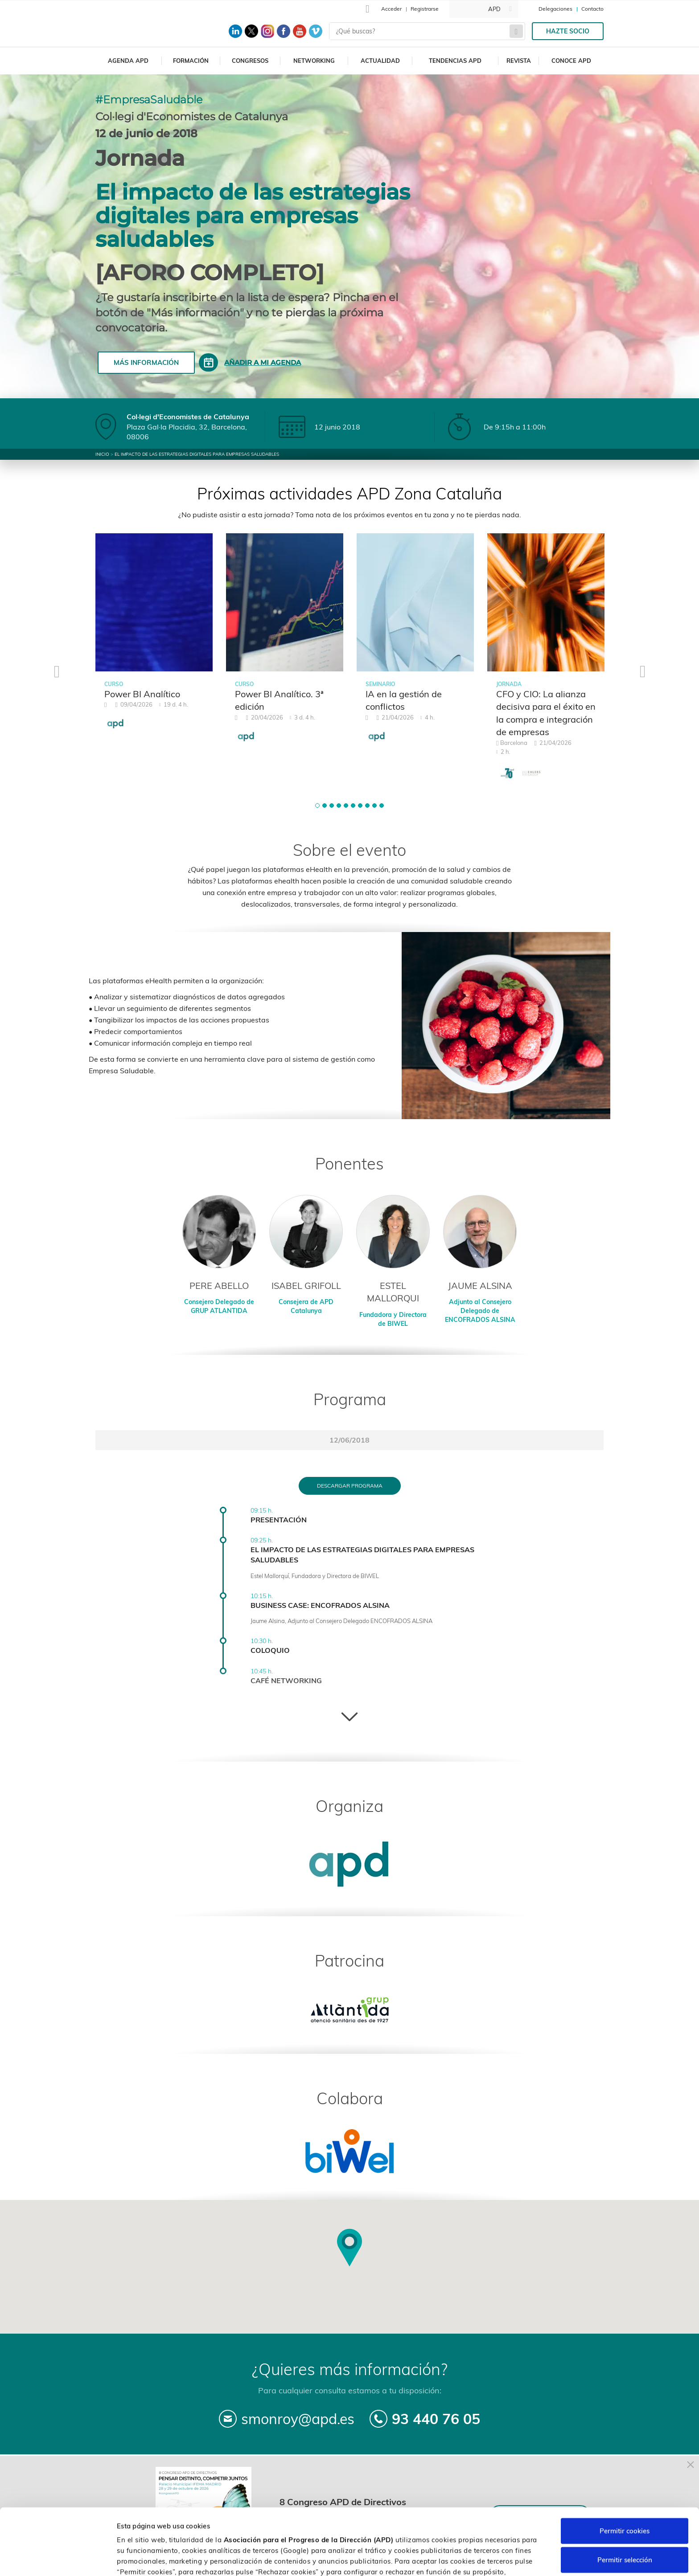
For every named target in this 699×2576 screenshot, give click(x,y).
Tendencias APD (455, 60)
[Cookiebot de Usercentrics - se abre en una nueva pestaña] (58, 2558)
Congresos (250, 60)
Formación (191, 60)
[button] (317, 805)
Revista (518, 60)
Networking (314, 60)
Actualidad (380, 60)
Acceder (391, 8)
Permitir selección (624, 2507)
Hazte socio (567, 31)
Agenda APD (128, 60)
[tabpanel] (154, 636)
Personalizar (473, 2558)
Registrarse (425, 8)
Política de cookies (471, 2529)
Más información (146, 362)
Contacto (592, 8)
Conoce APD (571, 60)
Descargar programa (349, 1485)
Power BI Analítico (142, 693)
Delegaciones (555, 8)
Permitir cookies (625, 2478)
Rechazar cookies (624, 2536)
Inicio (102, 454)
